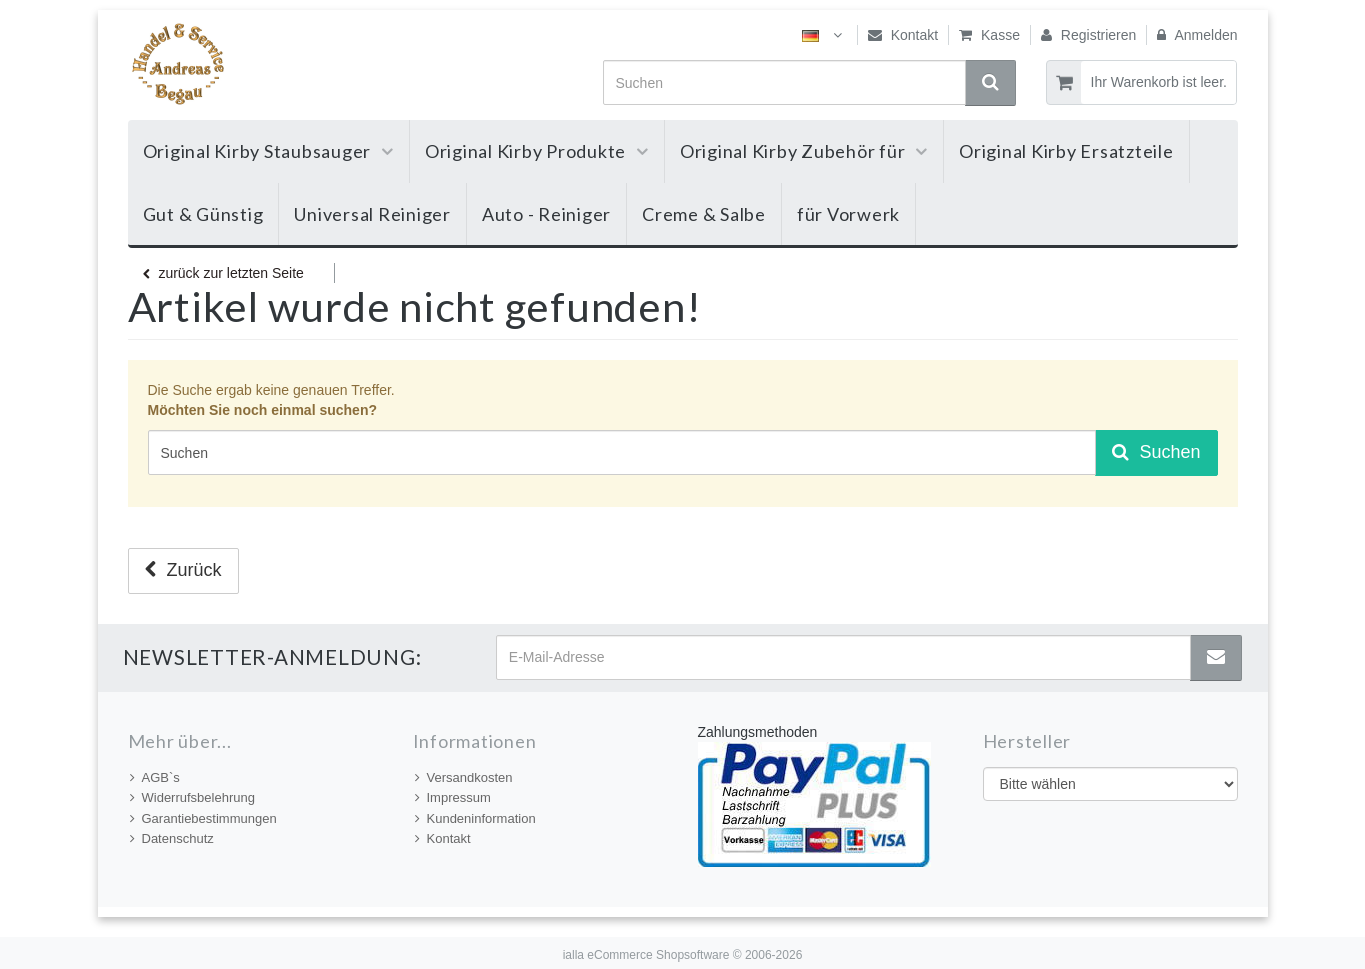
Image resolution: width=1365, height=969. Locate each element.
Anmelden (1197, 35)
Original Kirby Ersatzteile (1066, 151)
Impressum (453, 797)
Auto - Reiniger (546, 214)
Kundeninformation (475, 818)
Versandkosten (464, 777)
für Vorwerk (848, 214)
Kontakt (903, 35)
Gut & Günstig (203, 214)
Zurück (183, 570)
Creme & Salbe (704, 214)
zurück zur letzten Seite (223, 273)
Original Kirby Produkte (537, 151)
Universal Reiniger (372, 214)
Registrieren (1088, 35)
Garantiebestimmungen (203, 818)
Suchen (1156, 452)
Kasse (989, 35)
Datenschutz (172, 838)
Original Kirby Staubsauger (268, 151)
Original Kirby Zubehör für (804, 151)
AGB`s (155, 777)
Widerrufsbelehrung (192, 797)
